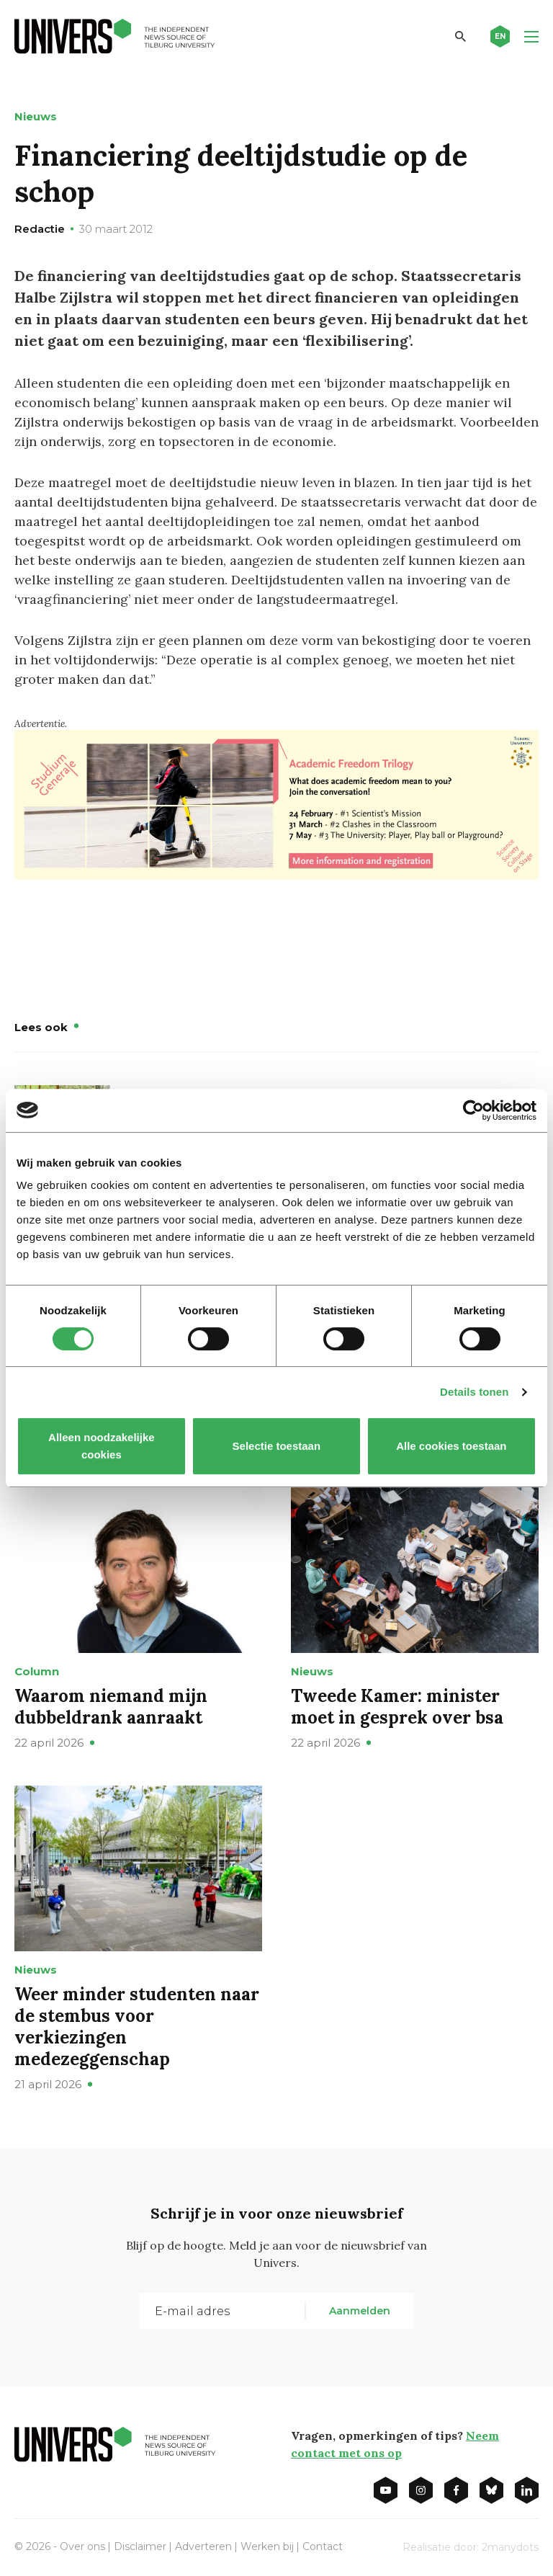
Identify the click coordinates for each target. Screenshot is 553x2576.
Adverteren (203, 2546)
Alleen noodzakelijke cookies (101, 1446)
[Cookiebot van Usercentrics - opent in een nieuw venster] (473, 1110)
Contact (322, 2546)
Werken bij (267, 2546)
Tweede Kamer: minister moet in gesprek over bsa (397, 1707)
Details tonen (474, 1392)
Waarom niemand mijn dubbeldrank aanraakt (110, 1707)
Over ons (82, 2546)
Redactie (39, 229)
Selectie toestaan (277, 1446)
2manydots (510, 2547)
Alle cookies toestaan (451, 1446)
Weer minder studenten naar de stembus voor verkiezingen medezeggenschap (136, 2026)
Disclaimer (140, 2546)
